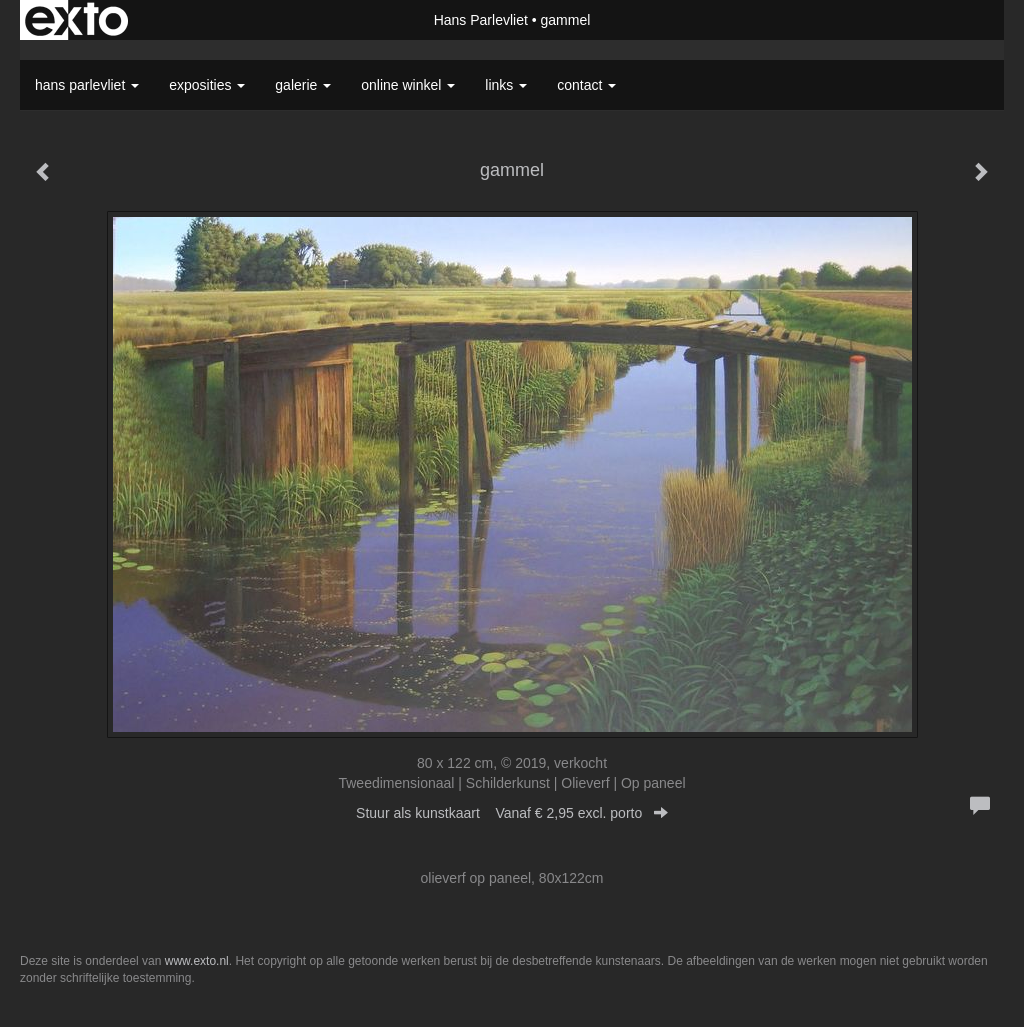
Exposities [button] (207, 85)
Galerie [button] (303, 85)
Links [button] (506, 85)
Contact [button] (586, 85)
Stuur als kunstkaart (512, 813)
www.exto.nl (197, 961)
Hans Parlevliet (481, 20)
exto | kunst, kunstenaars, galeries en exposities (76, 20)
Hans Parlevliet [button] (87, 85)
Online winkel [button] (408, 85)
